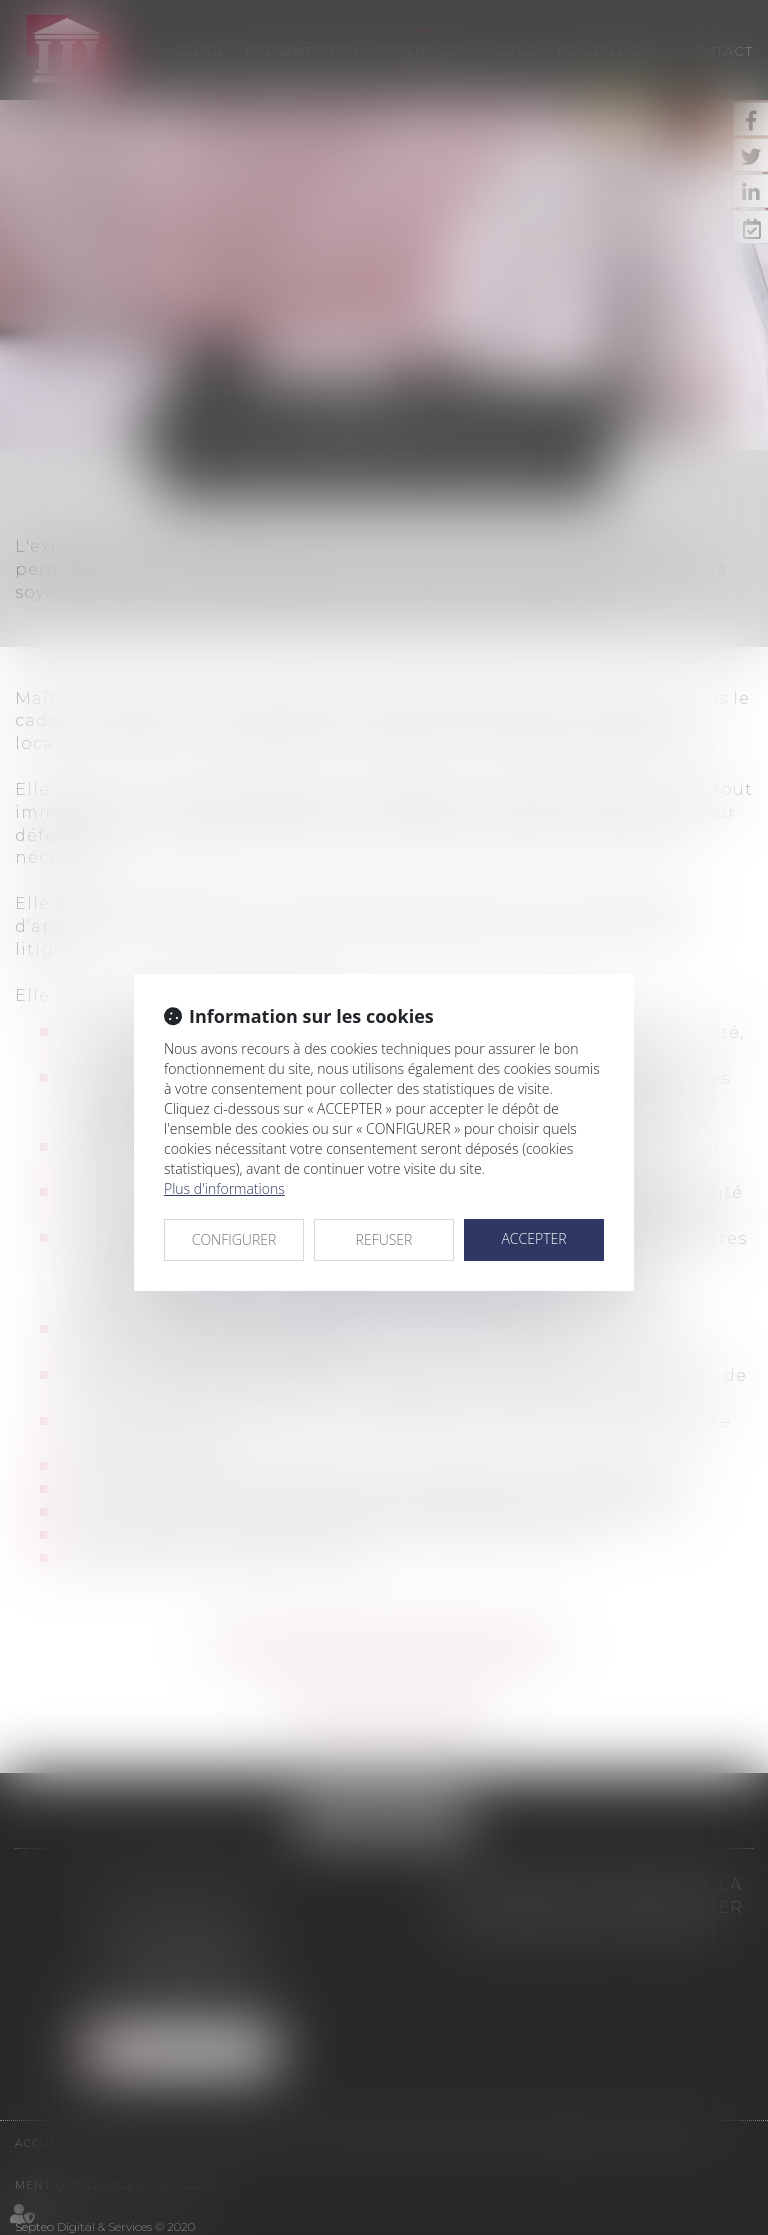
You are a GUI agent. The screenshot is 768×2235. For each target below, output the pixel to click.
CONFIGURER (234, 1239)
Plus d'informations (224, 1188)
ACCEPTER (533, 1238)
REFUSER (384, 1239)
